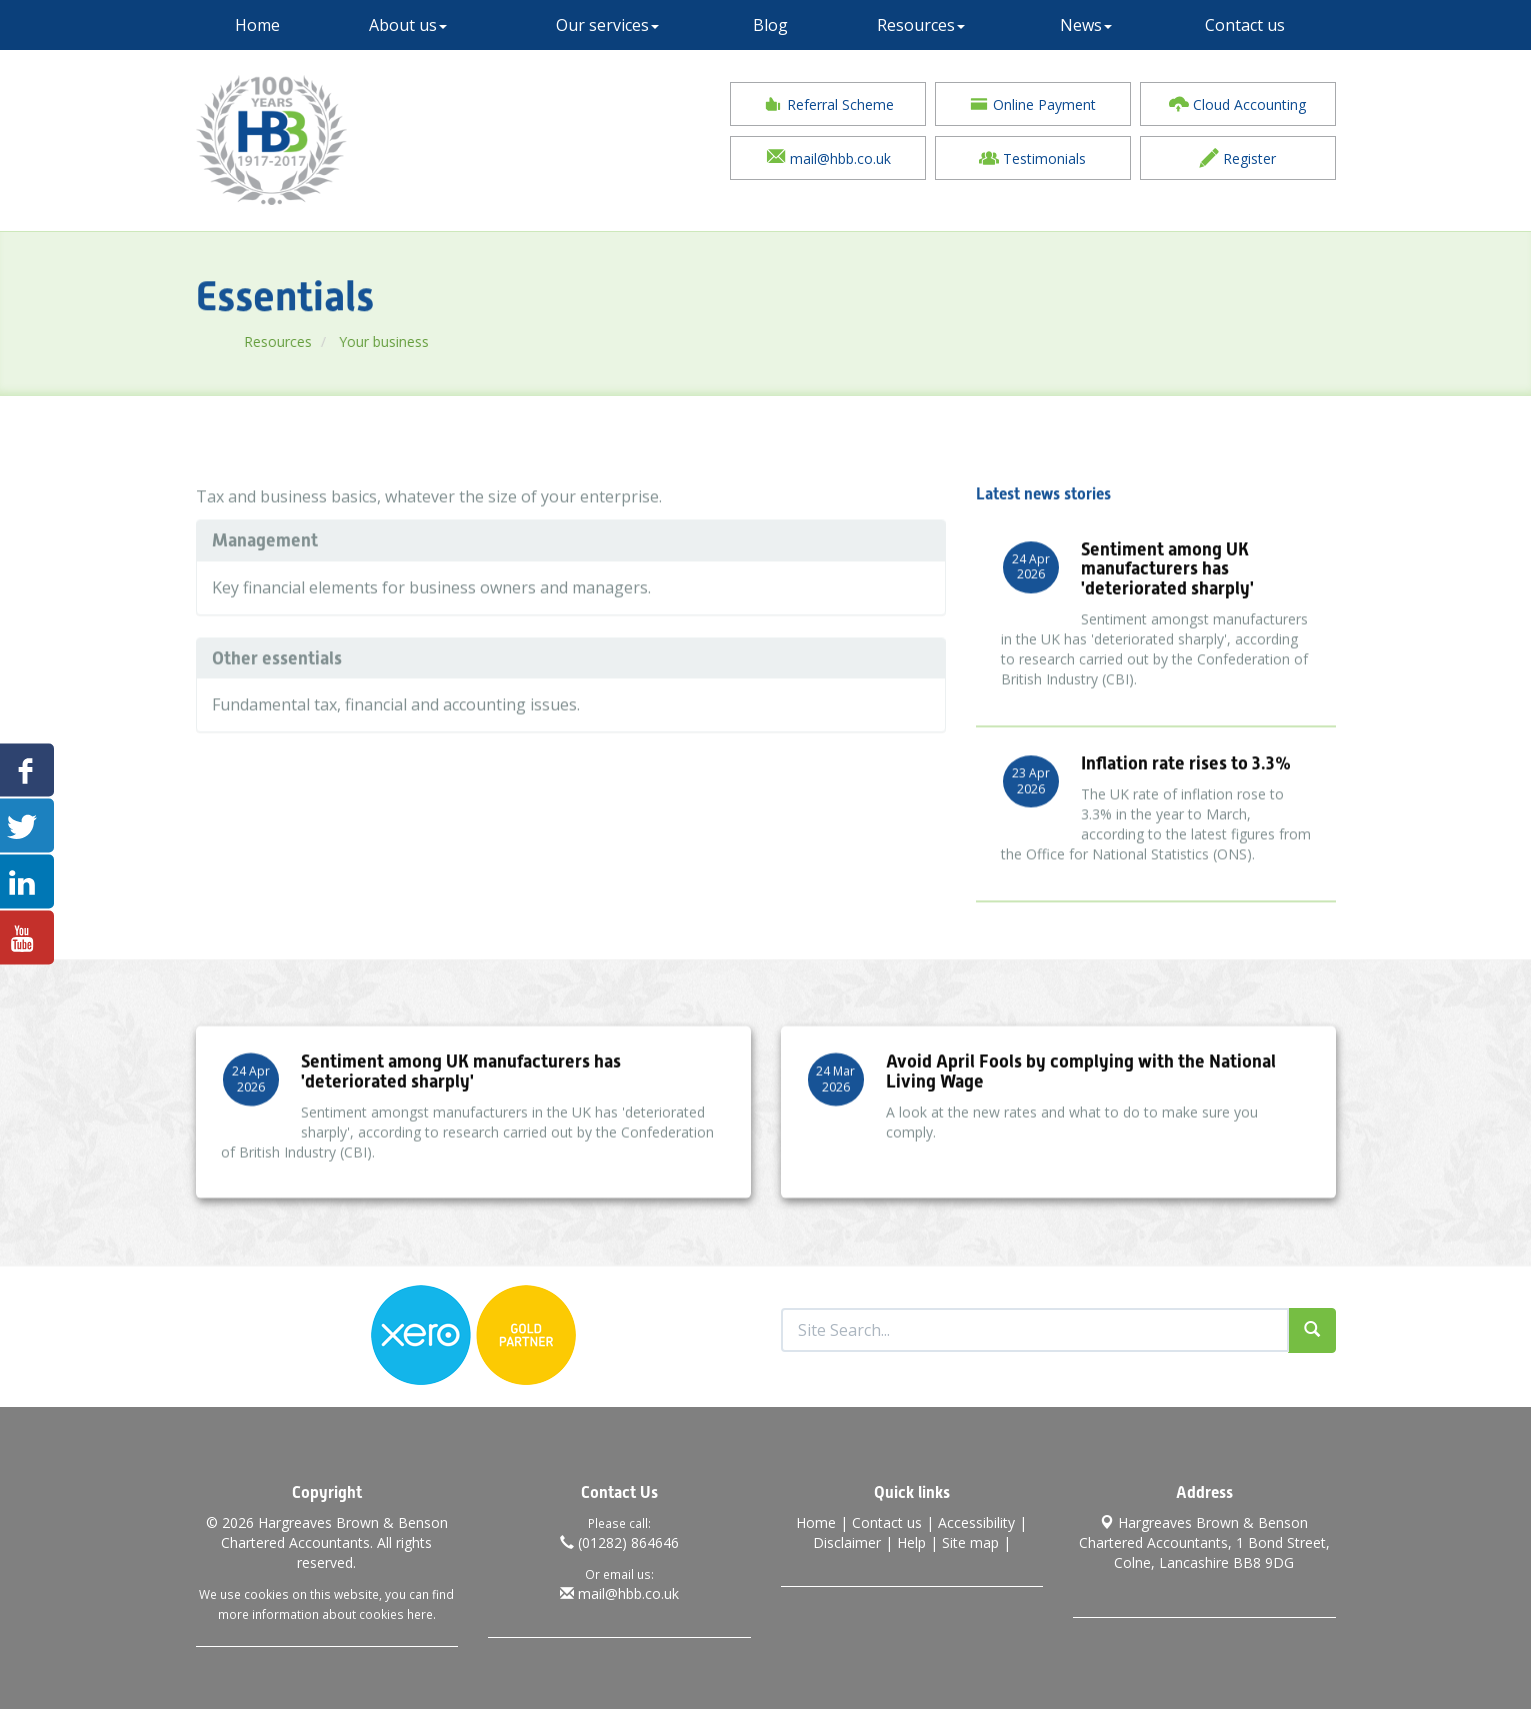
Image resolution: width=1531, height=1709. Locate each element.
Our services (607, 25)
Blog (770, 25)
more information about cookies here (325, 1610)
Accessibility (976, 1518)
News (1086, 25)
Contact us (1245, 25)
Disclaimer (847, 1538)
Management (265, 562)
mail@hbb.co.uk (828, 158)
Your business (431, 341)
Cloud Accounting (1237, 104)
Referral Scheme (828, 104)
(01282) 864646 (619, 1538)
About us (408, 25)
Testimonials (1032, 158)
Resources (921, 25)
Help (911, 1538)
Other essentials (277, 680)
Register (1237, 158)
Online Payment (1032, 104)
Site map (970, 1538)
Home (257, 25)
